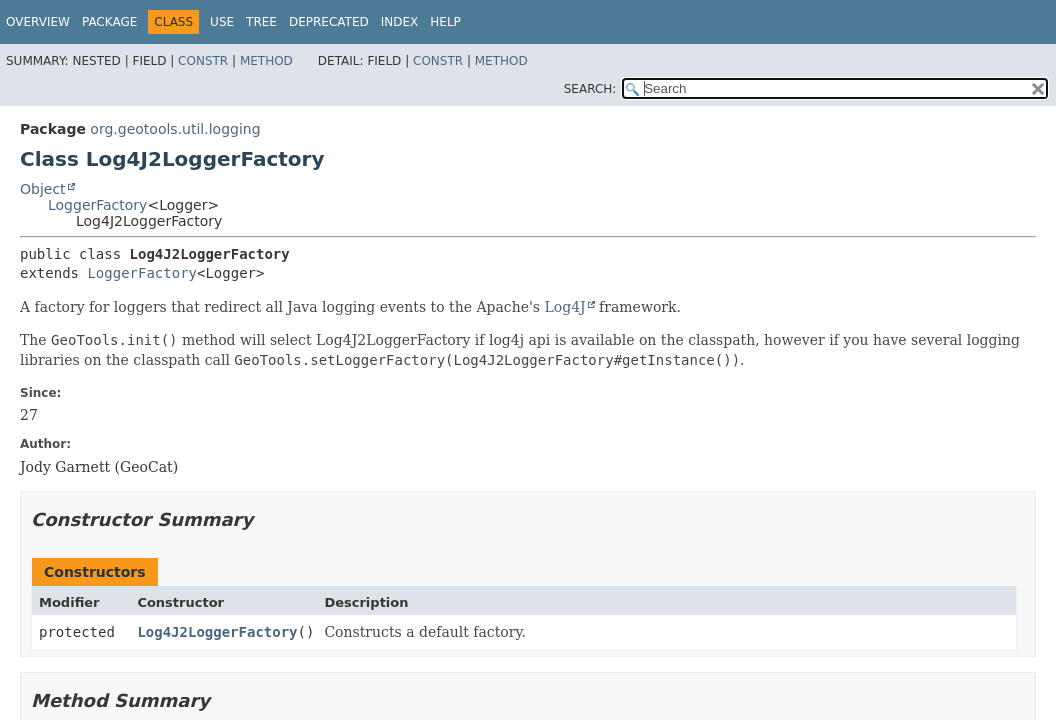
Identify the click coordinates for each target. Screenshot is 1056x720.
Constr (203, 61)
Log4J (564, 307)
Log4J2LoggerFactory (217, 632)
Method (266, 61)
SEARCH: (590, 89)
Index (400, 22)
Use (222, 22)
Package (109, 22)
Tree (261, 22)
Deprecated (329, 22)
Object (43, 189)
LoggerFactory (97, 205)
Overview (38, 22)
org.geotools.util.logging (175, 129)
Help (445, 22)
